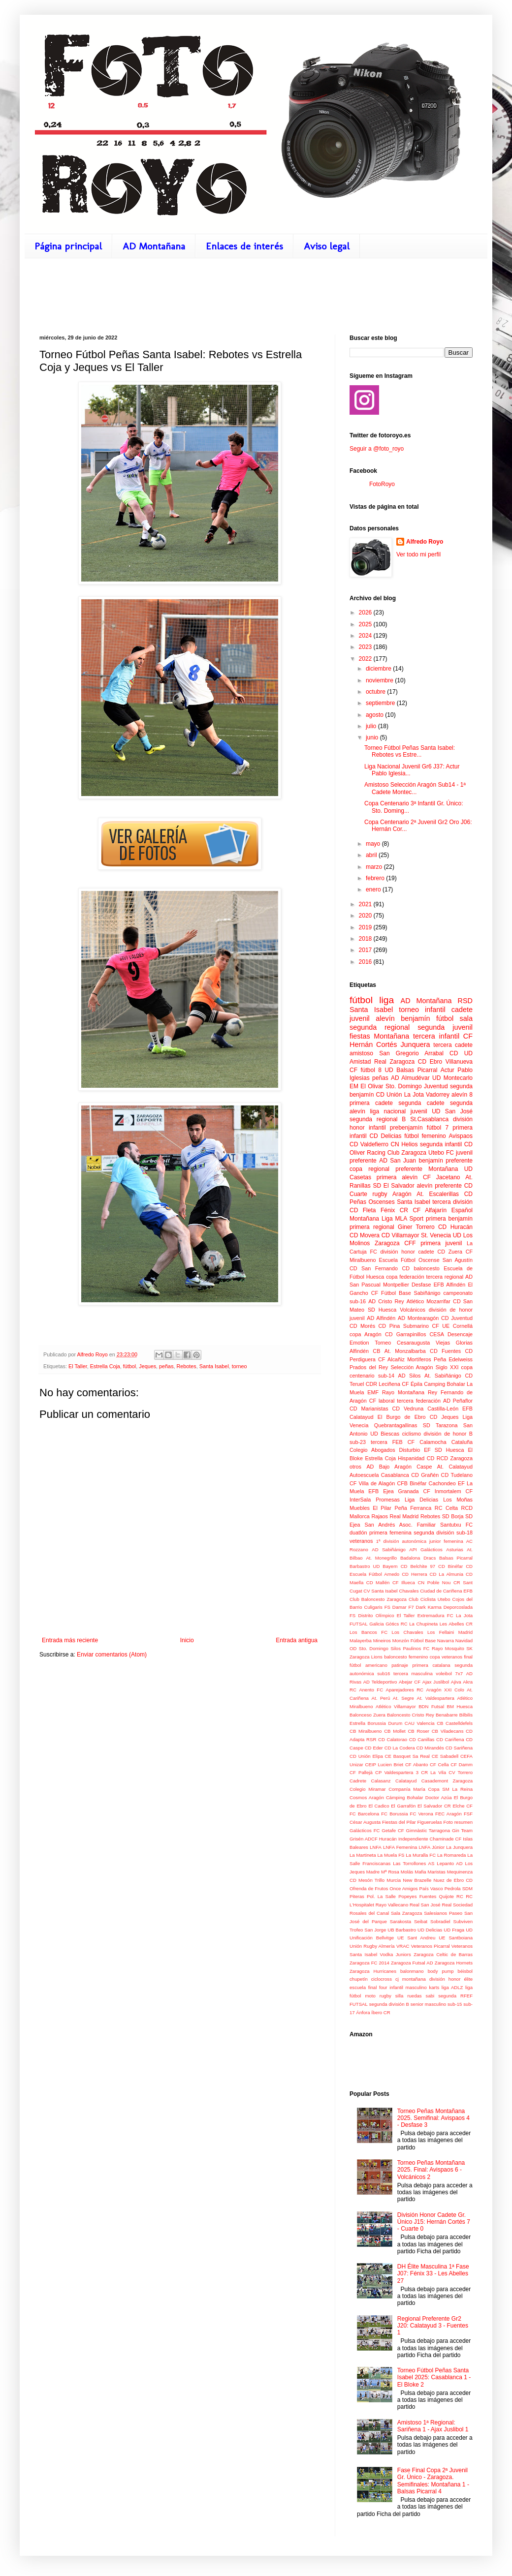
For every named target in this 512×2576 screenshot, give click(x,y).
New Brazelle (417, 1880)
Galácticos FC (365, 1830)
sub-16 (358, 1301)
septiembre (381, 703)
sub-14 (386, 1376)
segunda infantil (441, 1144)
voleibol (444, 1673)
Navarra (445, 1640)
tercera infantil (436, 1036)
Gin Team (462, 1830)
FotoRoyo (382, 484)
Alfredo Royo (424, 541)
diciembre (379, 668)
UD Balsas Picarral (410, 1070)
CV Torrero (460, 1772)
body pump (441, 1971)
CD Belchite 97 (418, 1566)
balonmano (411, 1971)
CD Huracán (455, 1227)
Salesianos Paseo (443, 1913)
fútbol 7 (437, 1127)
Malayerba (361, 1640)
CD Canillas (422, 1739)
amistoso (361, 1053)
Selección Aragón (411, 1367)
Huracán (388, 1838)
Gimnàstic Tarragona (428, 1830)
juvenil (360, 1018)
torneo (239, 1366)
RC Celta (446, 1508)
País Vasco (431, 1888)
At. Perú (381, 1698)
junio (373, 737)
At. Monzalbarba (405, 1351)
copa (356, 1168)
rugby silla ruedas (401, 1995)
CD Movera (365, 1235)
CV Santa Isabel (380, 1591)
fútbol (129, 1366)
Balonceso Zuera (367, 1714)
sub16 (383, 1673)
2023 (366, 647)
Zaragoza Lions (366, 1656)
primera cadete (371, 1103)
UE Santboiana (456, 1937)
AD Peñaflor (458, 1401)
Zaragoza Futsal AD (412, 1962)
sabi (430, 1995)
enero (374, 889)
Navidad (464, 1640)
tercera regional (444, 1277)
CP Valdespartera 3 (396, 1772)
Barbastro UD (365, 1566)
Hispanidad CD (416, 1458)
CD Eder (374, 1747)
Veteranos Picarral (430, 1946)
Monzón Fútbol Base (414, 1640)
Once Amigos (403, 1888)
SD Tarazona (440, 1425)
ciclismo (411, 1434)
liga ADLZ (452, 1987)
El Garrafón (403, 1806)
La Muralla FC (421, 1855)
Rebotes (186, 1366)
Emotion (359, 1343)
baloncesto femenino (406, 1656)
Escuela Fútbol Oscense (409, 1260)
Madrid (465, 1632)
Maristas (437, 1871)
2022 (366, 658)
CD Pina (389, 1326)
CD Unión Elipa (366, 1756)
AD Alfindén (381, 1318)
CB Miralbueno (366, 1731)
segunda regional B (378, 1119)
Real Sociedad (457, 1904)
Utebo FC (441, 1152)
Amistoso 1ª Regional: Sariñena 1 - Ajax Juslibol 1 (433, 2426)
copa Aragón (366, 1334)
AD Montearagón (418, 1318)
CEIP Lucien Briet (384, 1764)
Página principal (68, 246)
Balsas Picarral (456, 1558)
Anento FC (371, 1689)
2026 (366, 612)
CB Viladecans (448, 1731)
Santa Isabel (214, 1366)
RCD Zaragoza (455, 1458)
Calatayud (405, 1780)
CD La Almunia (447, 1574)
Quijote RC (451, 1896)
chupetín (359, 1979)
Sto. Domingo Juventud (416, 1086)
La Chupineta (423, 1623)
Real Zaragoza (394, 1061)
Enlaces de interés (244, 246)
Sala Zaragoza (406, 1913)
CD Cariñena (450, 1739)
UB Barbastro (401, 1929)
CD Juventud (457, 1318)
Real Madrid (404, 1516)
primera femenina (390, 1532)
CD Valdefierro (369, 1144)
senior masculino (428, 2004)
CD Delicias (385, 1136)
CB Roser (418, 1731)
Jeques (147, 1366)
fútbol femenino (425, 1136)
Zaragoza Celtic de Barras (443, 1954)
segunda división (434, 1532)
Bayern (390, 1566)
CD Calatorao (392, 1739)
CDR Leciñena (383, 1384)
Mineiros (382, 1640)
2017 (366, 950)
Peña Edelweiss (453, 1359)
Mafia (420, 1871)
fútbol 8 (370, 1070)
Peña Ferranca (412, 1508)
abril (372, 855)
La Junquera (459, 1847)
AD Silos (409, 1376)
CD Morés (362, 1326)
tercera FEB (387, 1442)
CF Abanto (416, 1764)
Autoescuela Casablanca (379, 1475)
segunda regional (380, 1027)
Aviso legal (327, 246)
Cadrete (358, 1780)
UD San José (452, 1111)
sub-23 (358, 1442)
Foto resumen (458, 1822)
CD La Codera (399, 1747)
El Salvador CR (434, 1806)
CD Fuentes (445, 1351)
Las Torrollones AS (413, 1863)
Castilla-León (442, 1408)
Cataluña (462, 1442)
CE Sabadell (445, 1756)
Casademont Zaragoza (447, 1780)
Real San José (425, 1904)
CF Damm (461, 1764)
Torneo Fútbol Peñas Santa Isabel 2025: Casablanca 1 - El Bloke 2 (434, 2377)
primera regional (372, 1227)
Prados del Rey (369, 1367)
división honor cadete (407, 1252)
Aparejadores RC (404, 1689)
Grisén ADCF (364, 1838)
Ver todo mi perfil (418, 554)
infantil (435, 1009)
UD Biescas (384, 1434)
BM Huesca (460, 1706)
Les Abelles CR (456, 1623)
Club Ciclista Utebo (429, 1599)
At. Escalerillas (437, 1194)
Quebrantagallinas (395, 1425)
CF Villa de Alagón (372, 1483)
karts (434, 1987)
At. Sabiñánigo (442, 1376)
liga (386, 1000)
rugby (380, 1194)
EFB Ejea (380, 1491)
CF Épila (412, 1384)
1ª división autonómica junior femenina (419, 1541)
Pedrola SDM (459, 1888)
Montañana (443, 1168)
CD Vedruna (408, 1408)
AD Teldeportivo (380, 1682)
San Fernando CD (385, 1268)
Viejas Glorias (454, 1343)
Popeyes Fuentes (417, 1896)
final (468, 1656)
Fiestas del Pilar (399, 1822)
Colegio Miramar (367, 1789)
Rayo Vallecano (392, 1904)
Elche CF (462, 1806)
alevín (385, 1018)
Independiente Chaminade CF (430, 1838)
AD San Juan (397, 1160)
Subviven (463, 1921)
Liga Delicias (421, 1500)
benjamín (415, 1018)
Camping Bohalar (444, 1384)
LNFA (376, 1847)
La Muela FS (391, 1855)
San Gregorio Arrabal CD (418, 1053)
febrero (376, 878)
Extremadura (431, 1615)
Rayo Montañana (403, 1392)
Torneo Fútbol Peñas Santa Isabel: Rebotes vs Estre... (409, 751)
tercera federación (419, 1401)
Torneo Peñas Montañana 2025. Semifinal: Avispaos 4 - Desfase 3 (433, 2118)
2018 (366, 938)
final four (377, 1987)
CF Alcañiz (391, 1359)
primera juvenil (441, 1243)
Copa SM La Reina (450, 1789)
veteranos (361, 1541)
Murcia (393, 1880)
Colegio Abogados (372, 1450)
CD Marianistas (369, 1408)
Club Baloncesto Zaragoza (378, 1599)
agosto (375, 714)
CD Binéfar (450, 1566)
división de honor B (448, 1434)
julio (372, 726)
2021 (366, 904)
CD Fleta (363, 1210)
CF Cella (439, 1764)
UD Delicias (429, 1929)
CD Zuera (450, 1252)
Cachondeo (442, 1483)
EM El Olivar (367, 1086)
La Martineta (363, 1855)
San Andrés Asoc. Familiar (400, 1525)
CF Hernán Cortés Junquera (411, 1040)
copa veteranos (446, 1656)
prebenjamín (406, 1127)
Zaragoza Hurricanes (373, 1971)
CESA (436, 1334)
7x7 (459, 1673)
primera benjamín (449, 1218)
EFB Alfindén (450, 1285)
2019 (366, 927)
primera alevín (397, 1177)
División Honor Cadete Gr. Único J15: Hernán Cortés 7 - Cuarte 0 (433, 2222)
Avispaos (461, 1136)
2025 (366, 624)
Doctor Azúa (438, 1797)
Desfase (421, 1285)
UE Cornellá (457, 1326)
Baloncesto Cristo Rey (410, 1714)
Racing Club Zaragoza (396, 1152)
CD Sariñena (459, 1747)
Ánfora (363, 2012)
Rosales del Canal (369, 1913)
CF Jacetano (441, 1177)
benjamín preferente (445, 1160)
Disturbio (409, 1450)
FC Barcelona (364, 1813)
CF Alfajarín (430, 1210)
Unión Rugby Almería (372, 1946)
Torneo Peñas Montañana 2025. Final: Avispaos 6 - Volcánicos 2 (431, 2169)
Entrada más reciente (70, 1640)
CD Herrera (414, 1574)
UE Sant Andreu (416, 1937)
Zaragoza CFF (395, 1243)
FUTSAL (359, 1623)
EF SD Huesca (444, 1450)
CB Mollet (395, 1731)
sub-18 (464, 1532)
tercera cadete (453, 1045)
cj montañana (410, 1979)
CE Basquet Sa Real (407, 1756)
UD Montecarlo (452, 1077)
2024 (366, 635)
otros (355, 1467)
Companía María (406, 1789)
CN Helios (403, 1144)
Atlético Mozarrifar (428, 1301)
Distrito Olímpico (376, 1615)
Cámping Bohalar (404, 1797)
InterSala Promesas (375, 1500)
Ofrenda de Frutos (369, 1888)
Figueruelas (429, 1822)
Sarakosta (400, 1921)
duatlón (358, 1532)
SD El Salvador (393, 1185)
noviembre (380, 680)
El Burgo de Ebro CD (408, 1417)
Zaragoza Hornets (454, 1962)
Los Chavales (407, 1632)
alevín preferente (438, 1185)
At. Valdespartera (435, 1698)
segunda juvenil (445, 1027)
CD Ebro (430, 1061)
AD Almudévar (410, 1077)
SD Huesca (382, 1310)
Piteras (357, 1896)
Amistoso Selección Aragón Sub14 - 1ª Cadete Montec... (415, 788)
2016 (366, 961)
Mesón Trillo (371, 1880)
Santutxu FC (456, 1525)
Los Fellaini (440, 1632)
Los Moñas (458, 1500)
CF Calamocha (427, 1442)
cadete (462, 1009)
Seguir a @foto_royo (377, 448)
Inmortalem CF (454, 1491)
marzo (375, 866)
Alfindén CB (365, 1351)
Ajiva (456, 1682)
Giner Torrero (416, 1227)
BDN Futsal (431, 1706)
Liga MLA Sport (402, 1218)
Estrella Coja (105, 1366)
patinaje (399, 1665)
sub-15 (455, 2004)
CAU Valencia (420, 1723)
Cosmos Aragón (367, 1797)
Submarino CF (421, 1326)
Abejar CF (409, 1682)
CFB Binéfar (411, 1483)
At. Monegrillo (381, 1558)
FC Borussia (394, 1813)
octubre (376, 691)
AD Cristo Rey (386, 1301)
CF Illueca (403, 1582)
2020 (366, 915)
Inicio (187, 1640)
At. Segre (403, 1698)
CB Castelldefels (455, 1723)
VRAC (403, 1946)
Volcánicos (412, 1310)
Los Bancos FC (368, 1632)
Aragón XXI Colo (445, 1689)
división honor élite (451, 1979)
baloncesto (426, 1268)
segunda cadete (421, 1103)
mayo (374, 843)
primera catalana (431, 1665)
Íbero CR (380, 2012)
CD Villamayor (400, 1235)
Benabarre (447, 1714)
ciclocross (381, 1979)
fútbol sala (454, 1018)
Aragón (402, 1194)
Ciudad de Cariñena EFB (446, 1591)
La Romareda (451, 1855)
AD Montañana (154, 246)
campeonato (458, 1293)
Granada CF (414, 1491)
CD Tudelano (457, 1475)
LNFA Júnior (431, 1847)
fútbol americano (368, 1665)
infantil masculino (408, 1987)
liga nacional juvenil (398, 1111)
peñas (166, 1366)
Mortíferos (419, 1359)
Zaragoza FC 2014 (369, 1962)
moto (370, 1995)
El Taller (77, 1366)
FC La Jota (460, 1615)
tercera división (452, 1201)
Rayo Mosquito (448, 1648)
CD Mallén (378, 1582)
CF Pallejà (361, 1772)
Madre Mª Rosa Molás (389, 1871)
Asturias (454, 1549)
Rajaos (379, 1516)
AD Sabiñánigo (389, 1549)
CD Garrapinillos (405, 1334)
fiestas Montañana (379, 1036)
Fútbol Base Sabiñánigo (411, 1293)
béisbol (465, 1971)
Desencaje (460, 1334)
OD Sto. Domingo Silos (375, 1648)
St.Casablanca (429, 1119)
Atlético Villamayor (396, 1706)
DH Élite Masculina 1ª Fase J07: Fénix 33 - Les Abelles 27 (433, 2273)
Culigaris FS (377, 1607)
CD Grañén (425, 1475)
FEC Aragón (448, 1813)
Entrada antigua (297, 1640)
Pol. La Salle (381, 1896)
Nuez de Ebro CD (453, 1880)
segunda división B (389, 2004)
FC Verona (421, 1813)
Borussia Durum (385, 1723)
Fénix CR (394, 1210)
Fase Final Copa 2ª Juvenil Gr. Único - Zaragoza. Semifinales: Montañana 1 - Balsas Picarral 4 (433, 2481)
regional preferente (395, 1168)
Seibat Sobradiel (432, 1921)
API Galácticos (426, 1549)
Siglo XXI (447, 1367)
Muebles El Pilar (370, 1508)
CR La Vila (433, 1772)
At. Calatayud (455, 1467)
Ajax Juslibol (435, 1682)
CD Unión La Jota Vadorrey (412, 1094)
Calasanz (381, 1780)
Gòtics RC (396, 1623)
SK (469, 1648)
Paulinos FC (416, 1648)
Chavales (408, 1591)
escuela (358, 1987)
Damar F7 (403, 1607)
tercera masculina (413, 1673)
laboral (386, 1401)
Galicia (376, 1623)
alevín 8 (462, 1094)
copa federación (405, 1277)
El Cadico (378, 1806)
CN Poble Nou (433, 1582)
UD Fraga (454, 1929)
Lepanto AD (449, 1863)
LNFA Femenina (400, 1847)
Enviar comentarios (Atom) (112, 1654)
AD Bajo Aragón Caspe (399, 1467)
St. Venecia (436, 1235)
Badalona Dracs (418, 1558)
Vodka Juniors (395, 1954)
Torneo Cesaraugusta (402, 1343)
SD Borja (453, 1516)
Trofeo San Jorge (368, 1929)
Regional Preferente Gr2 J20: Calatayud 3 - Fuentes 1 (432, 2325)
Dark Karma (429, 1607)
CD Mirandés (430, 1747)
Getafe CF (393, 1830)
